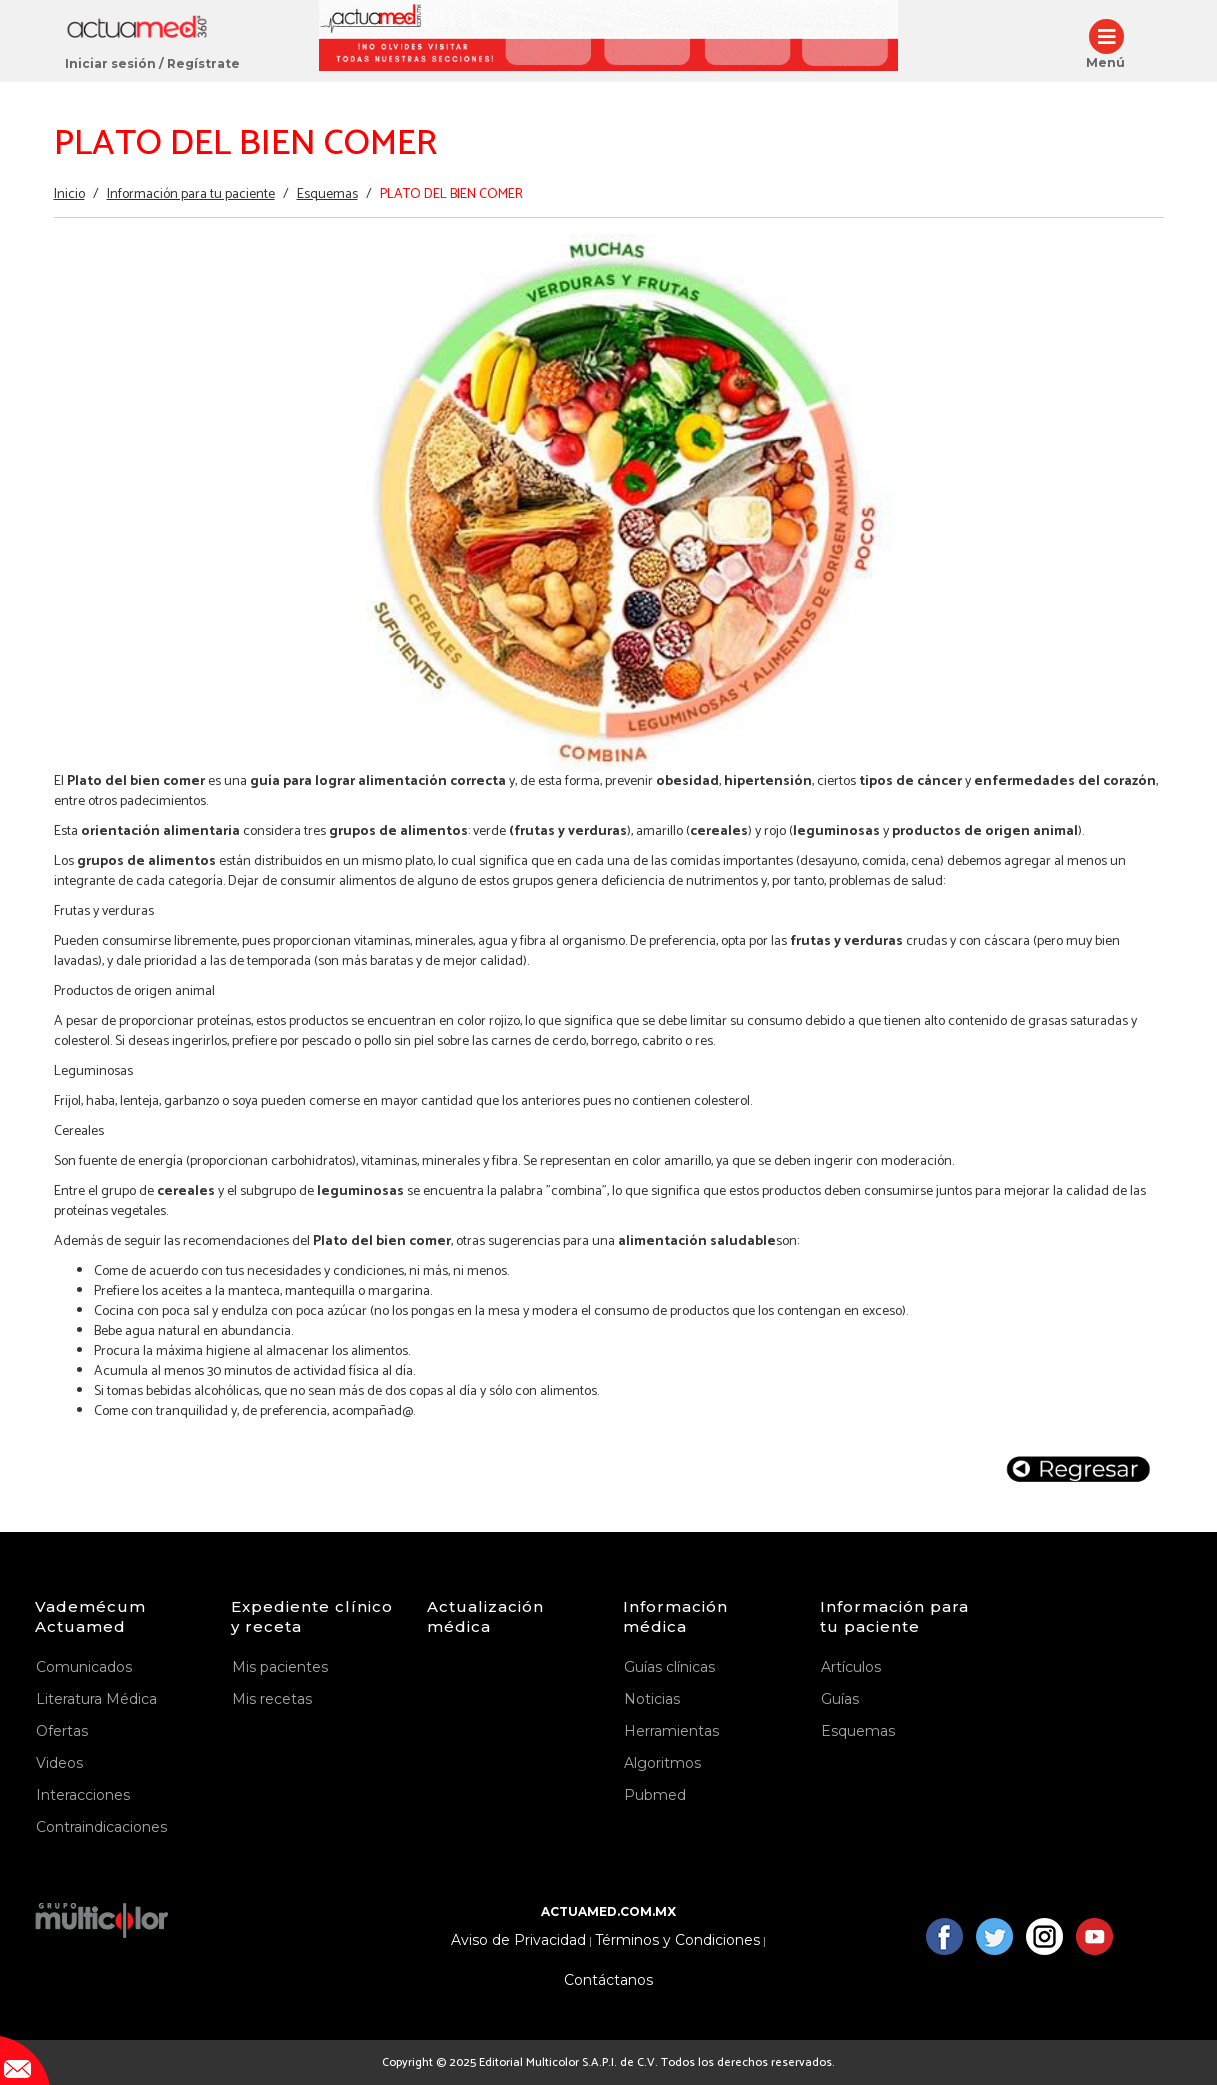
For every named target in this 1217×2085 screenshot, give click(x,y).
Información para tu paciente (191, 194)
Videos (59, 1763)
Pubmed (655, 1795)
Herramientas (671, 1731)
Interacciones (83, 1795)
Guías (840, 1699)
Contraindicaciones (101, 1827)
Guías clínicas (669, 1667)
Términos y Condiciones (677, 1940)
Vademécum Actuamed (90, 1616)
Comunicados (84, 1667)
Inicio (69, 194)
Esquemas (327, 194)
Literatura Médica (96, 1699)
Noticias (652, 1699)
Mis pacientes (280, 1667)
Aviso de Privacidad (518, 1940)
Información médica (675, 1616)
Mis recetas (272, 1699)
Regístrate (203, 63)
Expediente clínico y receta (312, 1616)
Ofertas (62, 1731)
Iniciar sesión (110, 63)
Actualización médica (485, 1616)
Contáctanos (608, 1980)
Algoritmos (662, 1763)
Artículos (851, 1667)
